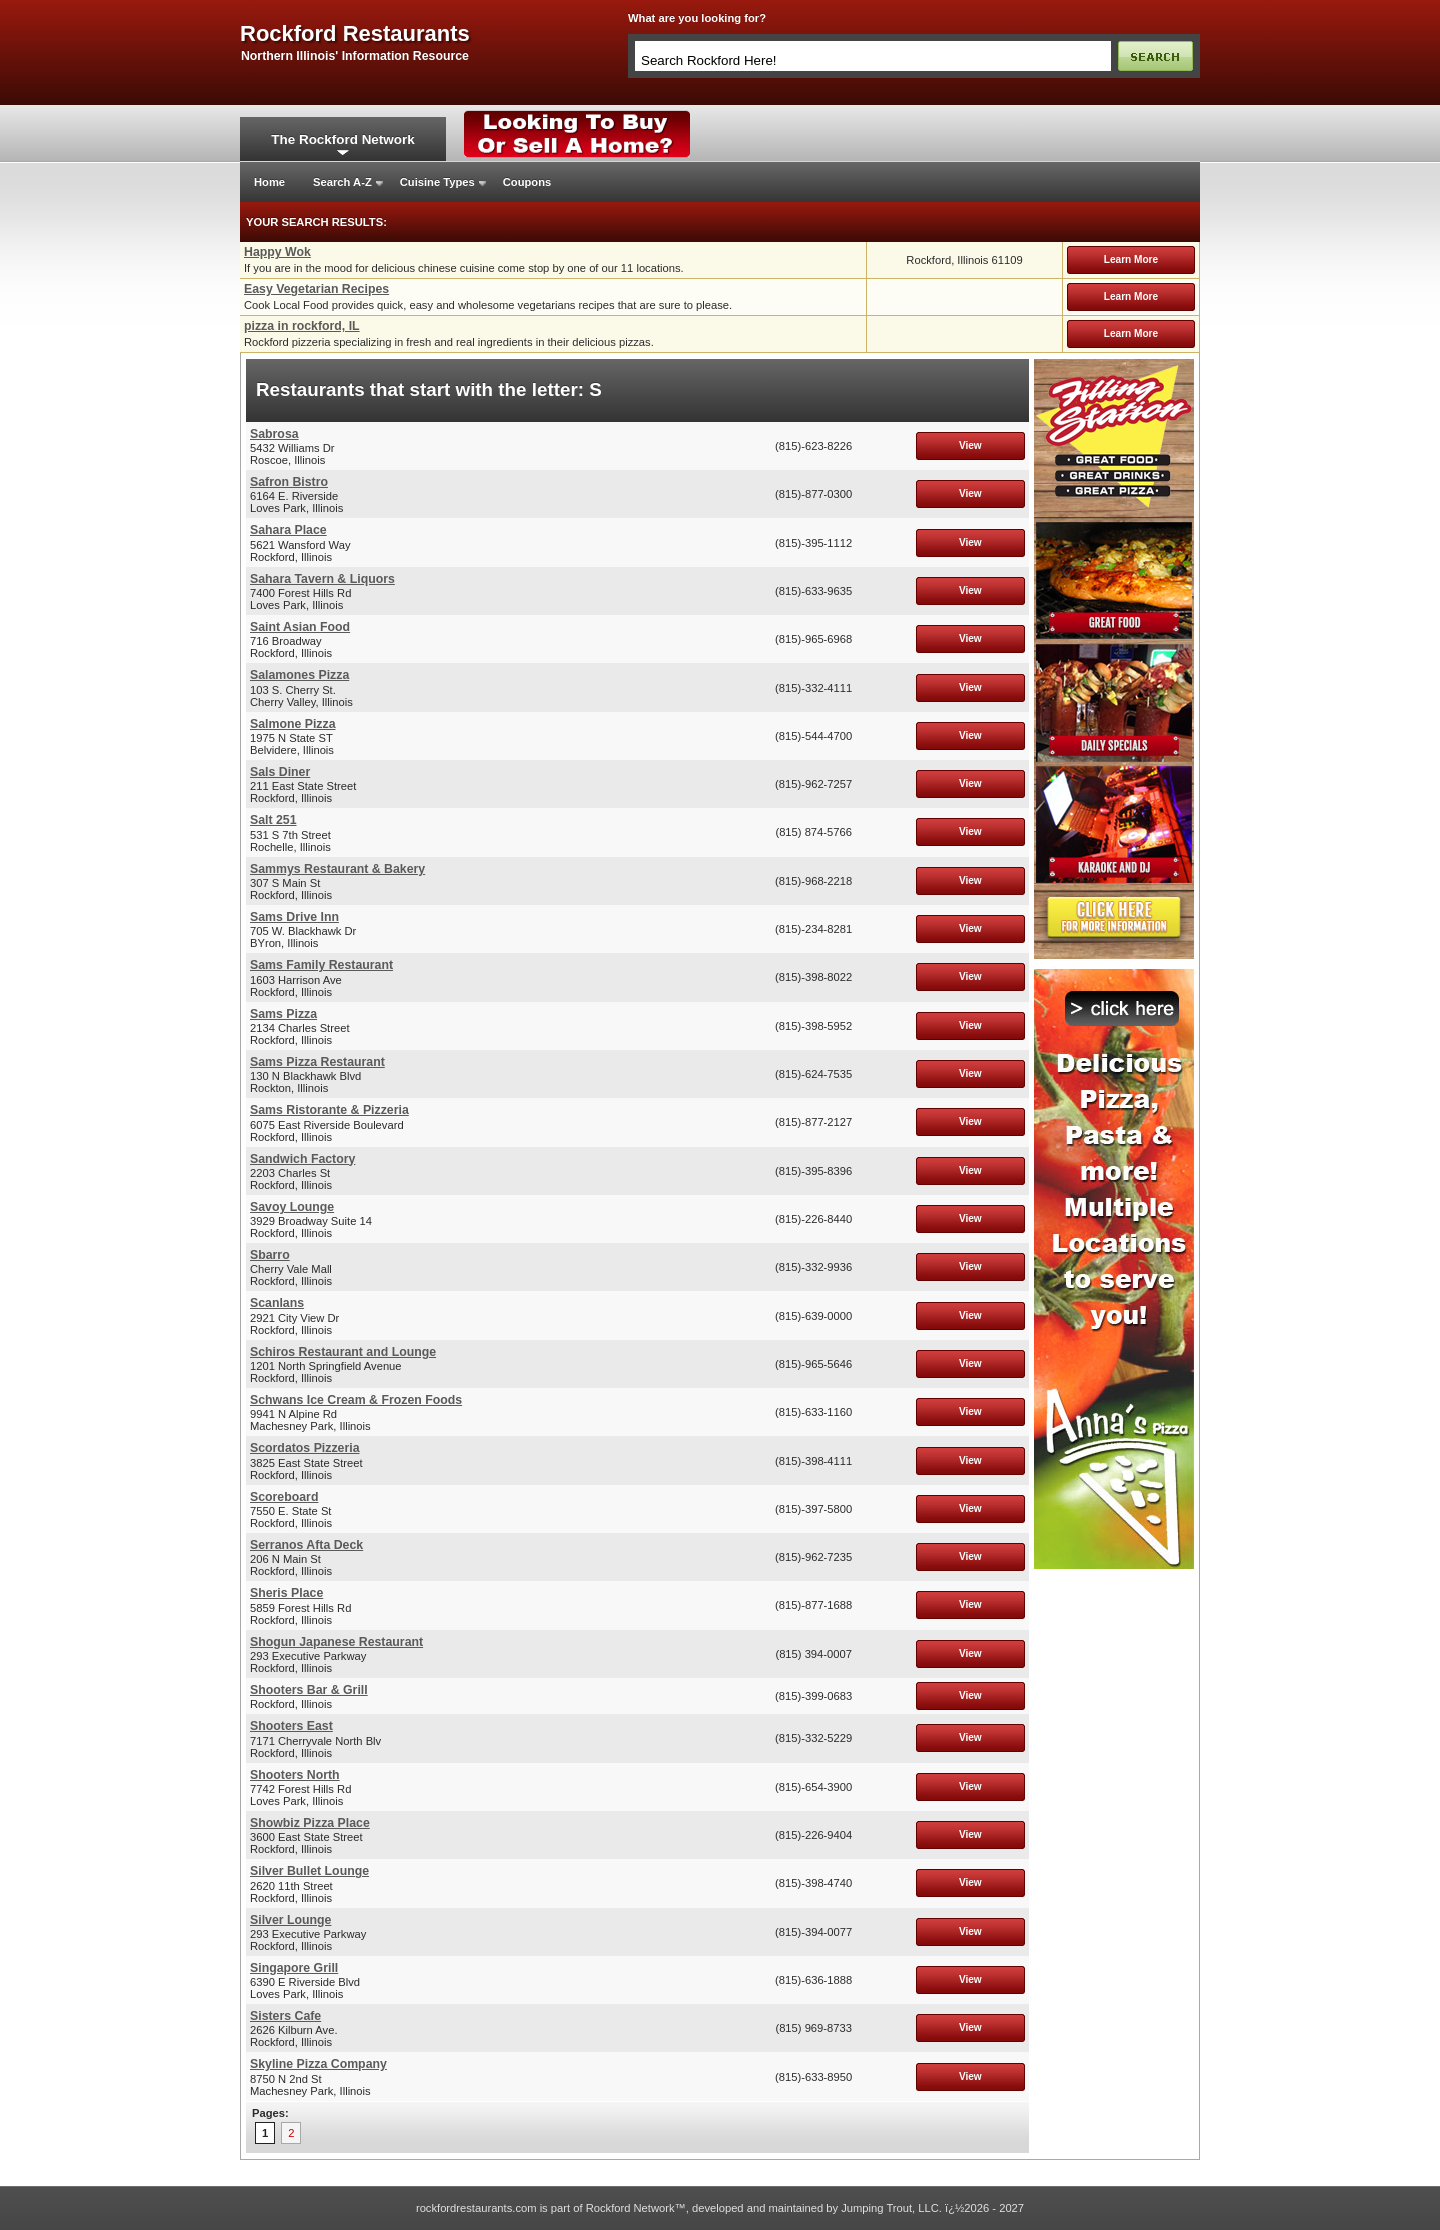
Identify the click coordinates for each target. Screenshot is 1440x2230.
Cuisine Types (437, 182)
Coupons (527, 182)
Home (269, 182)
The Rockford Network (342, 139)
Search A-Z (342, 182)
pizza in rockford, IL (302, 326)
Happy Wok (277, 252)
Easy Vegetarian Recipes (316, 289)
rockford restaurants (355, 34)
